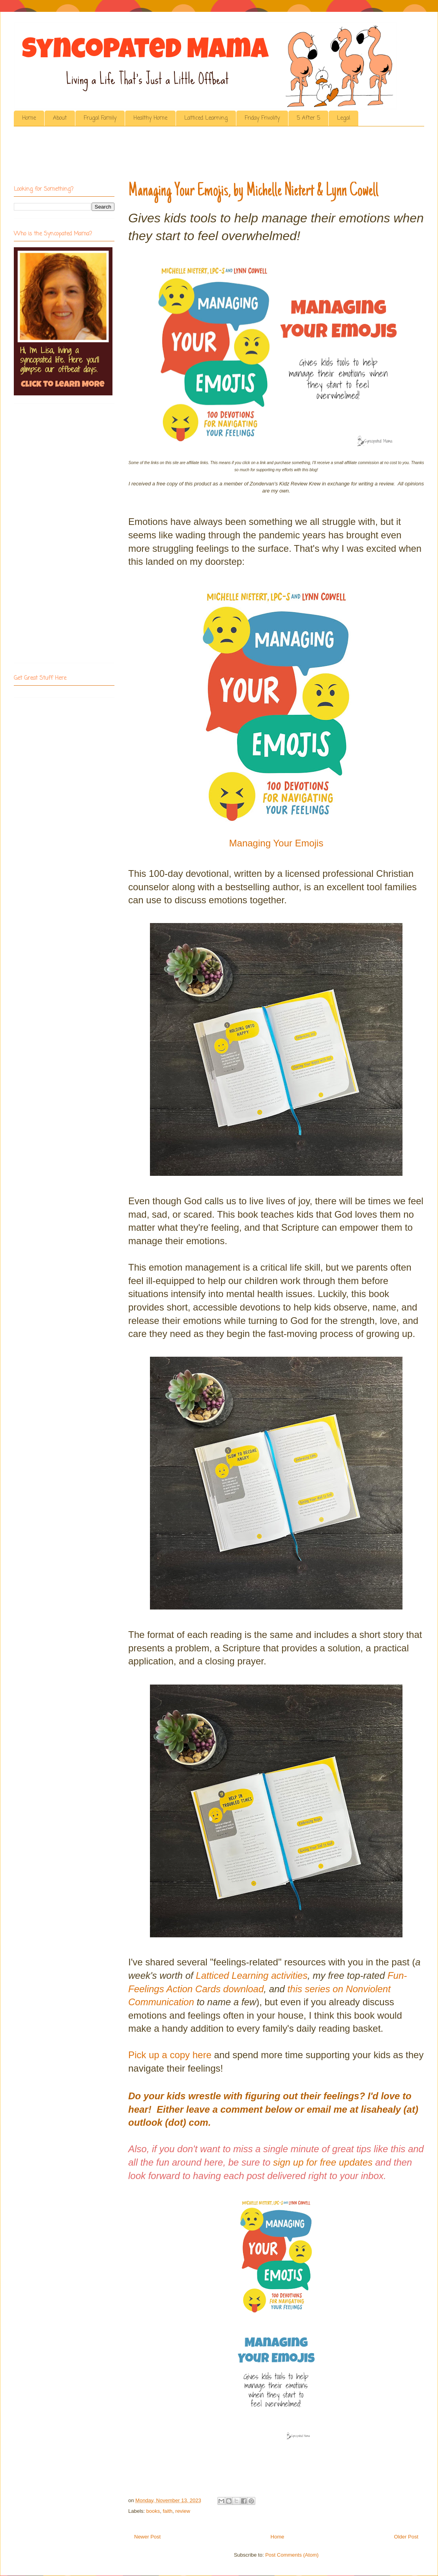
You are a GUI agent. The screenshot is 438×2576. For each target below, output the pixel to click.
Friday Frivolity (262, 118)
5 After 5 (308, 118)
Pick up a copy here (170, 2055)
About (60, 118)
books (153, 2511)
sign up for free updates (322, 2162)
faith (167, 2511)
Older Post (406, 2537)
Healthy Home (150, 118)
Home (29, 118)
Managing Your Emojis (276, 843)
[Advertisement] (157, 156)
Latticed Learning (206, 118)
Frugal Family (100, 118)
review (182, 2511)
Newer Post (147, 2537)
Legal (343, 118)
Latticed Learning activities (251, 1975)
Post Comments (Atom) (291, 2555)
